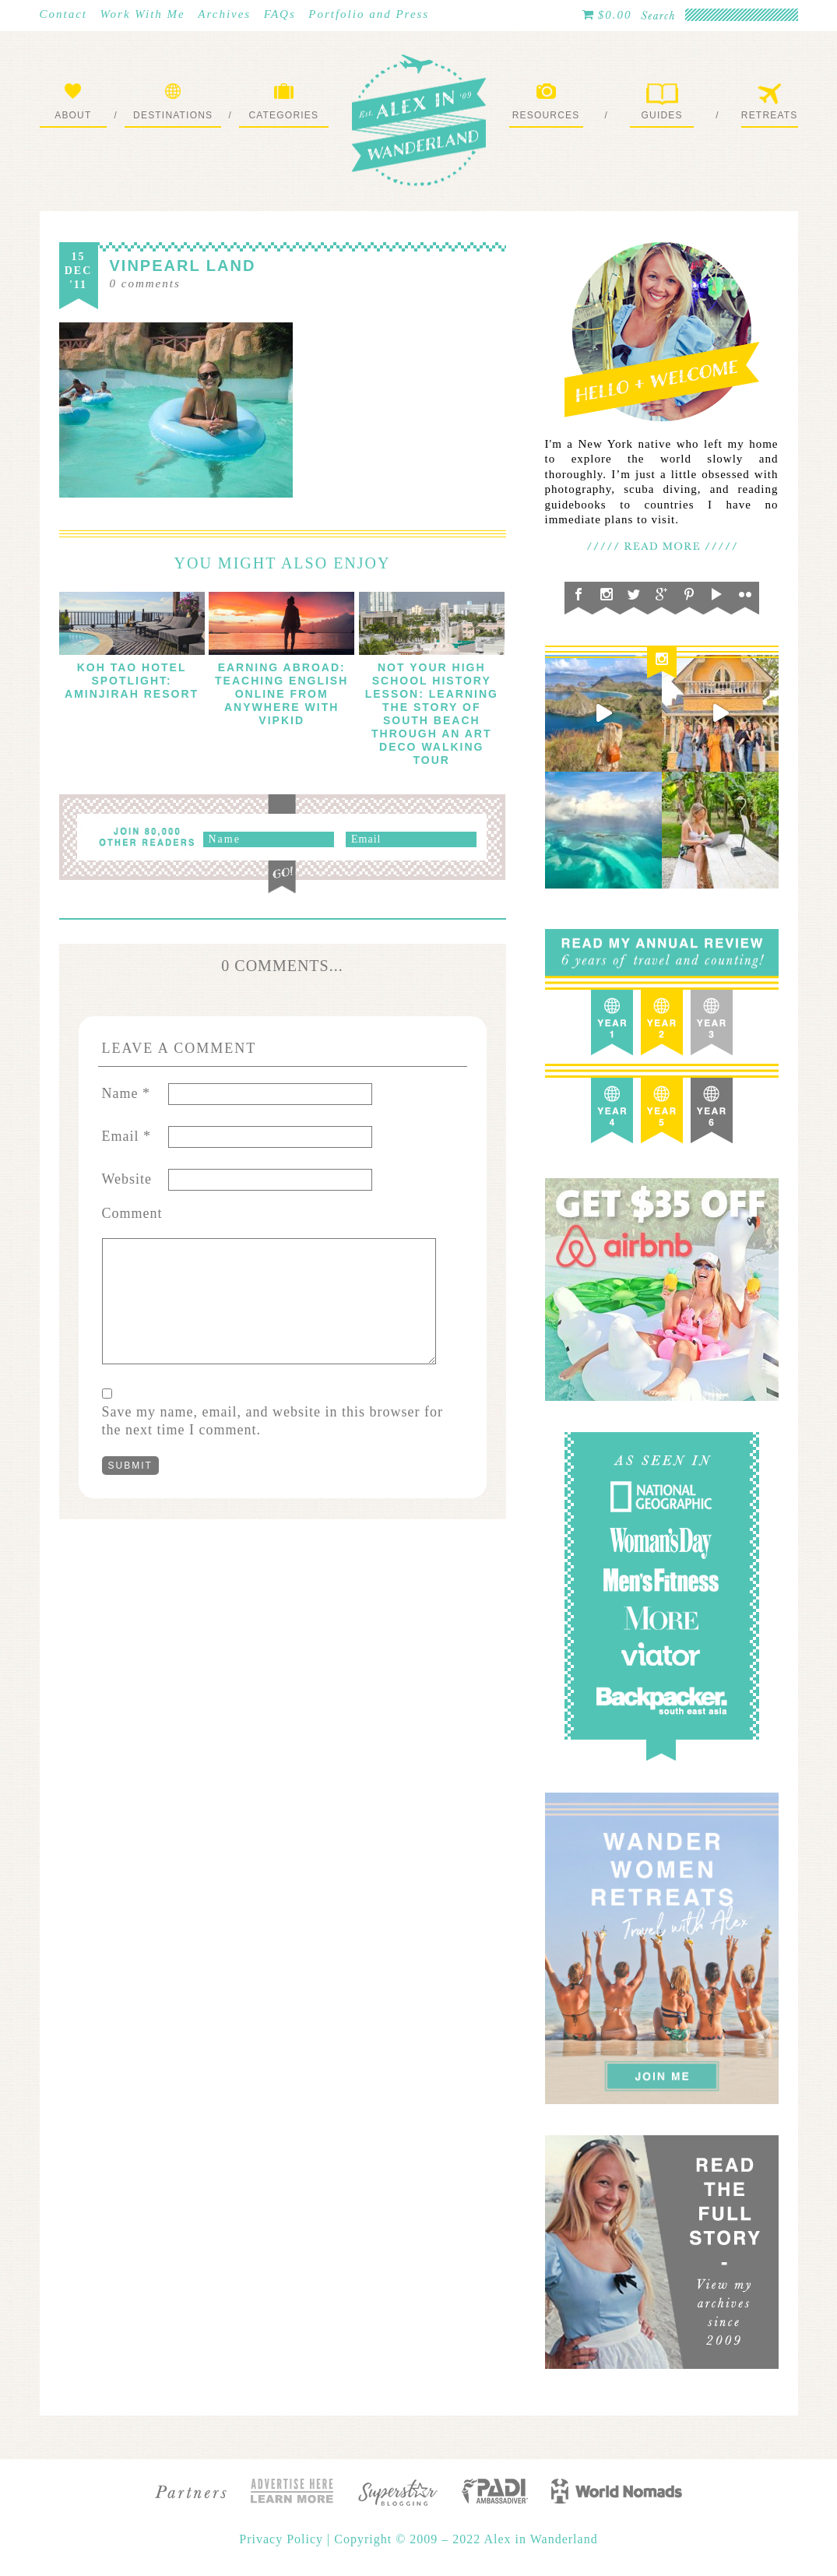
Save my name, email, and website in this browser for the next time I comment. (272, 1421)
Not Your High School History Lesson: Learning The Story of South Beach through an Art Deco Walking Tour (431, 713)
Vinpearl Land (183, 265)
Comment (132, 1213)
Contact (64, 14)
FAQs (280, 14)
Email (127, 1136)
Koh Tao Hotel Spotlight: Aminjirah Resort (132, 680)
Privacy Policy (283, 2539)
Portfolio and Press (368, 14)
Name (126, 1093)
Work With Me (142, 14)
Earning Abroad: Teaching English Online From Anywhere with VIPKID (281, 694)
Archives (224, 14)
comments (145, 283)
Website (127, 1179)
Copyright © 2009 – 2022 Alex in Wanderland (465, 2539)
